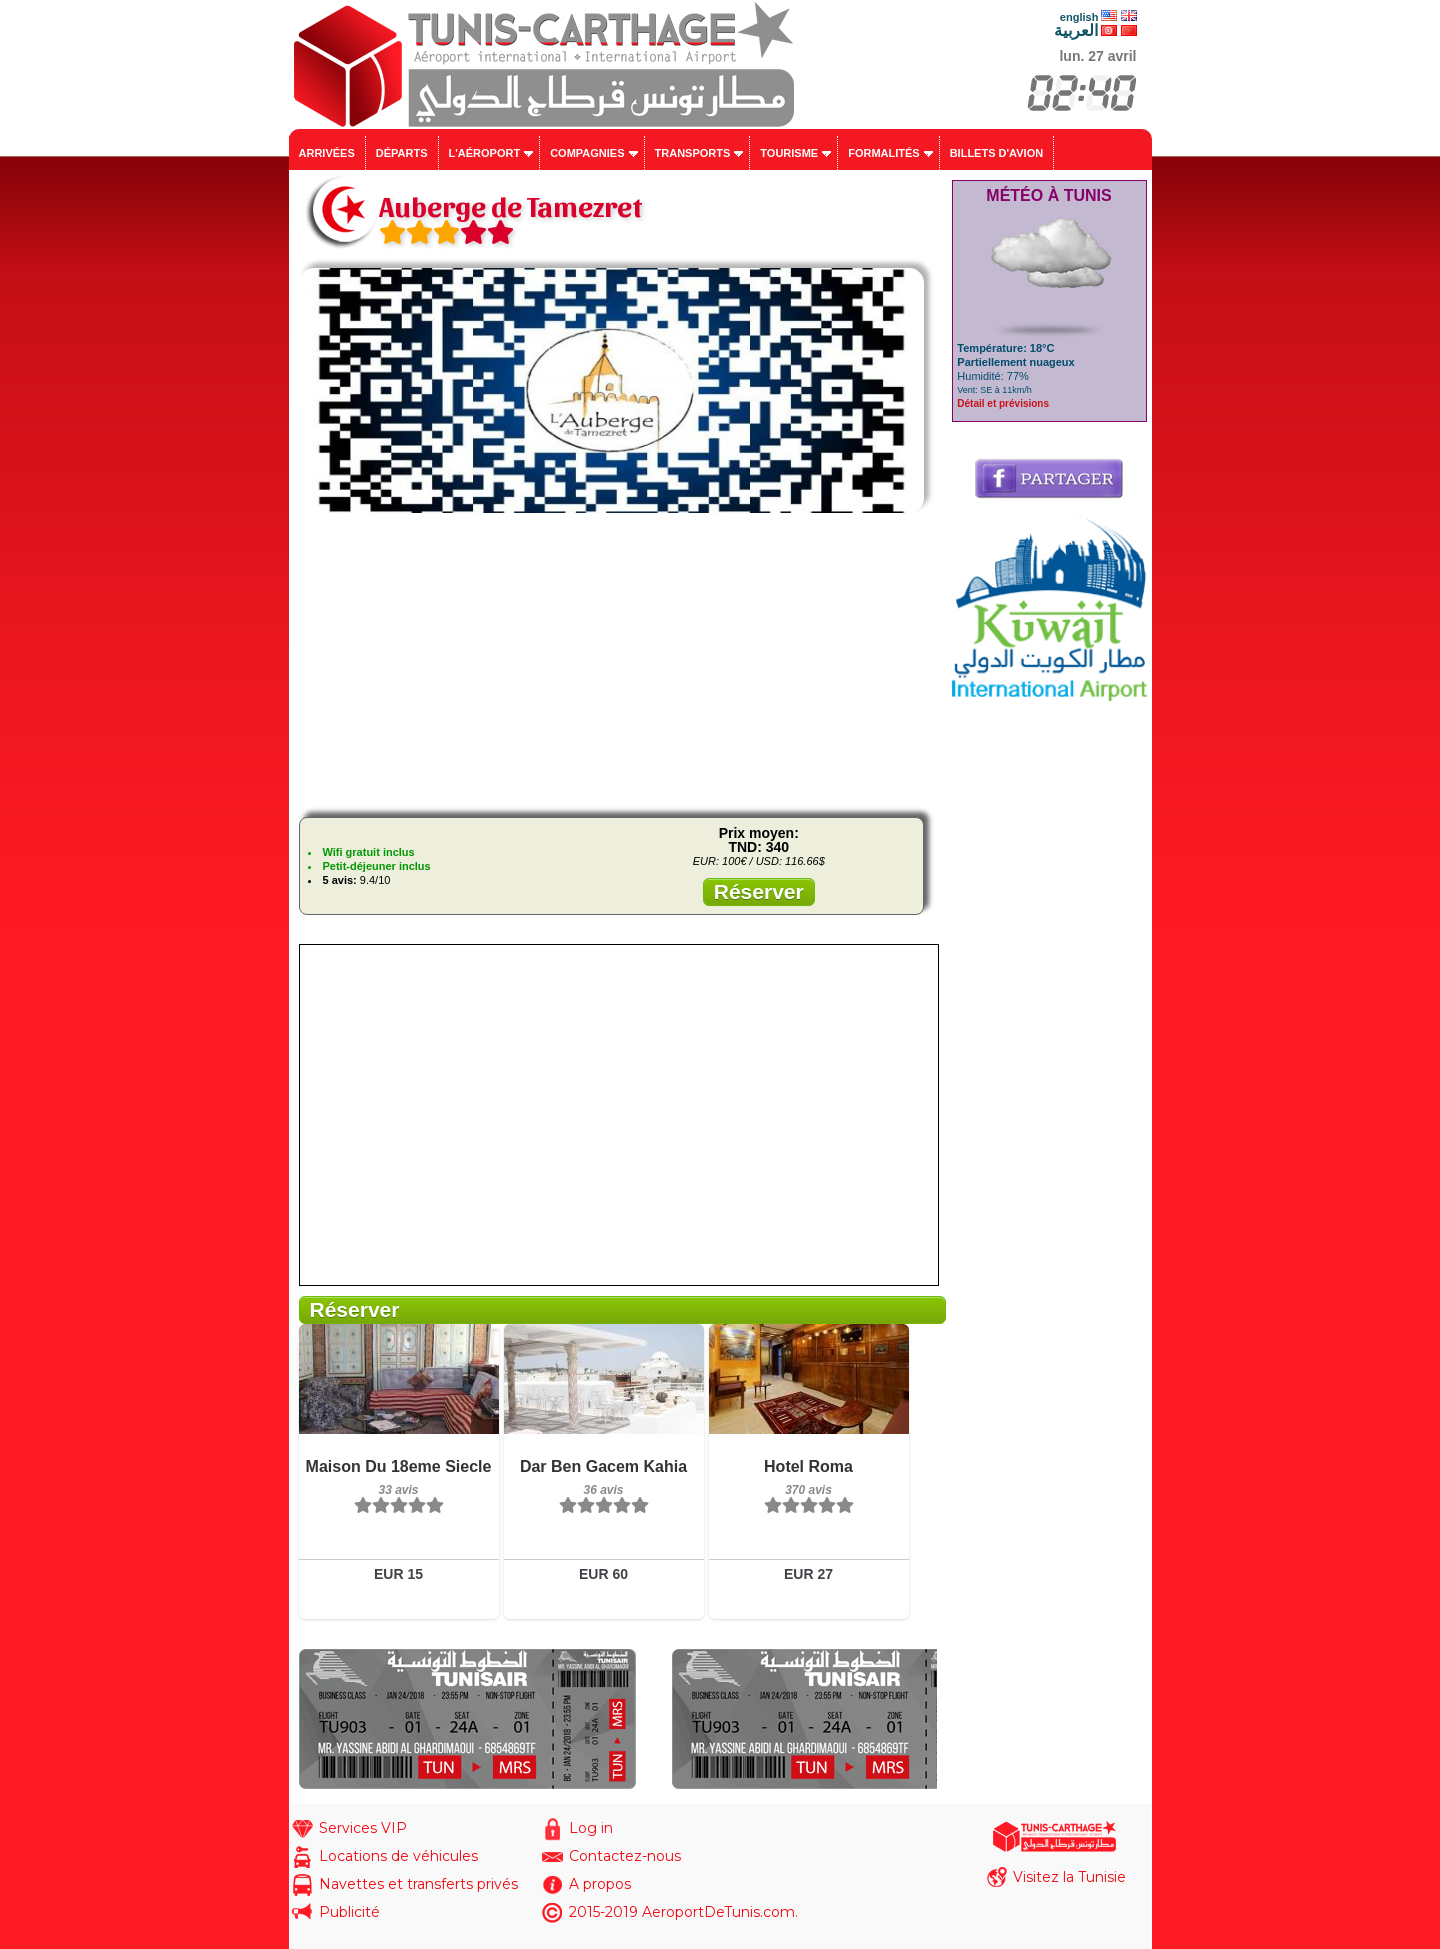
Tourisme (789, 153)
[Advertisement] (618, 662)
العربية (1076, 30)
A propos (600, 1884)
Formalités (884, 153)
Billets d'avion (996, 153)
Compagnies (587, 153)
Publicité (349, 1912)
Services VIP (363, 1828)
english (1079, 17)
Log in (591, 1828)
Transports (693, 153)
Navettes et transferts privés (418, 1884)
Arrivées (327, 153)
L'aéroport (485, 153)
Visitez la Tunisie (1069, 1877)
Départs (402, 153)
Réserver (759, 891)
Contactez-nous (625, 1856)
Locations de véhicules (398, 1856)
